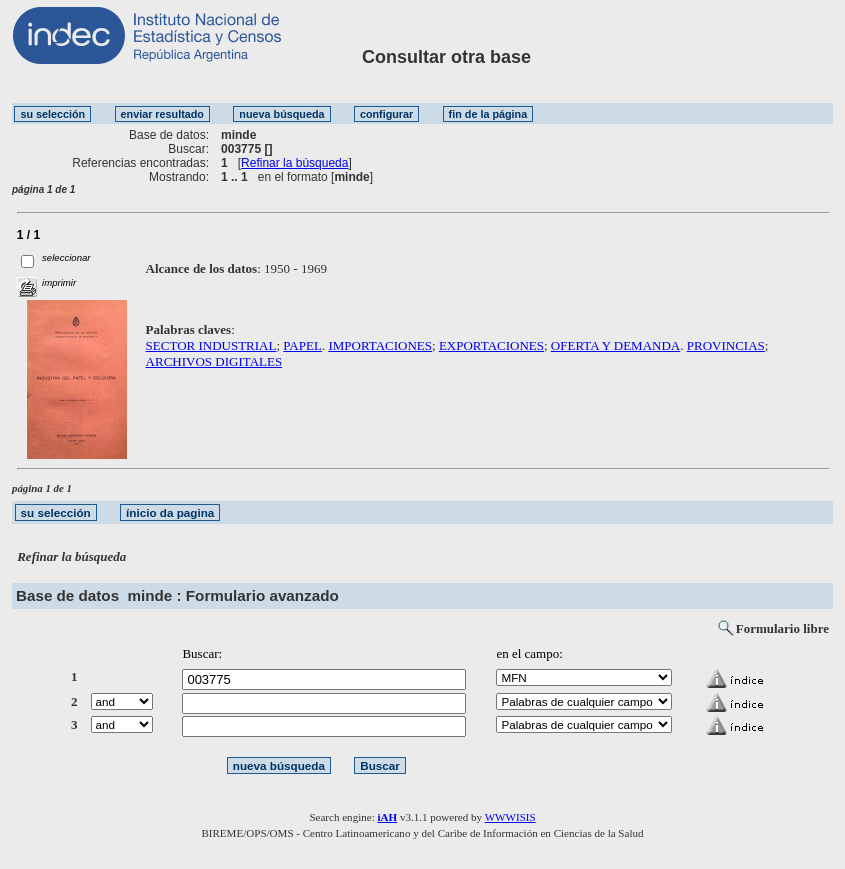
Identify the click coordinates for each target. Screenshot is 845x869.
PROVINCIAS (726, 345)
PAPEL (302, 345)
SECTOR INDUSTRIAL (211, 345)
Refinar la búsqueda (294, 163)
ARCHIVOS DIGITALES (214, 361)
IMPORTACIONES (380, 345)
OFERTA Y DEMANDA (615, 345)
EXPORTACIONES (491, 345)
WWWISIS (510, 817)
